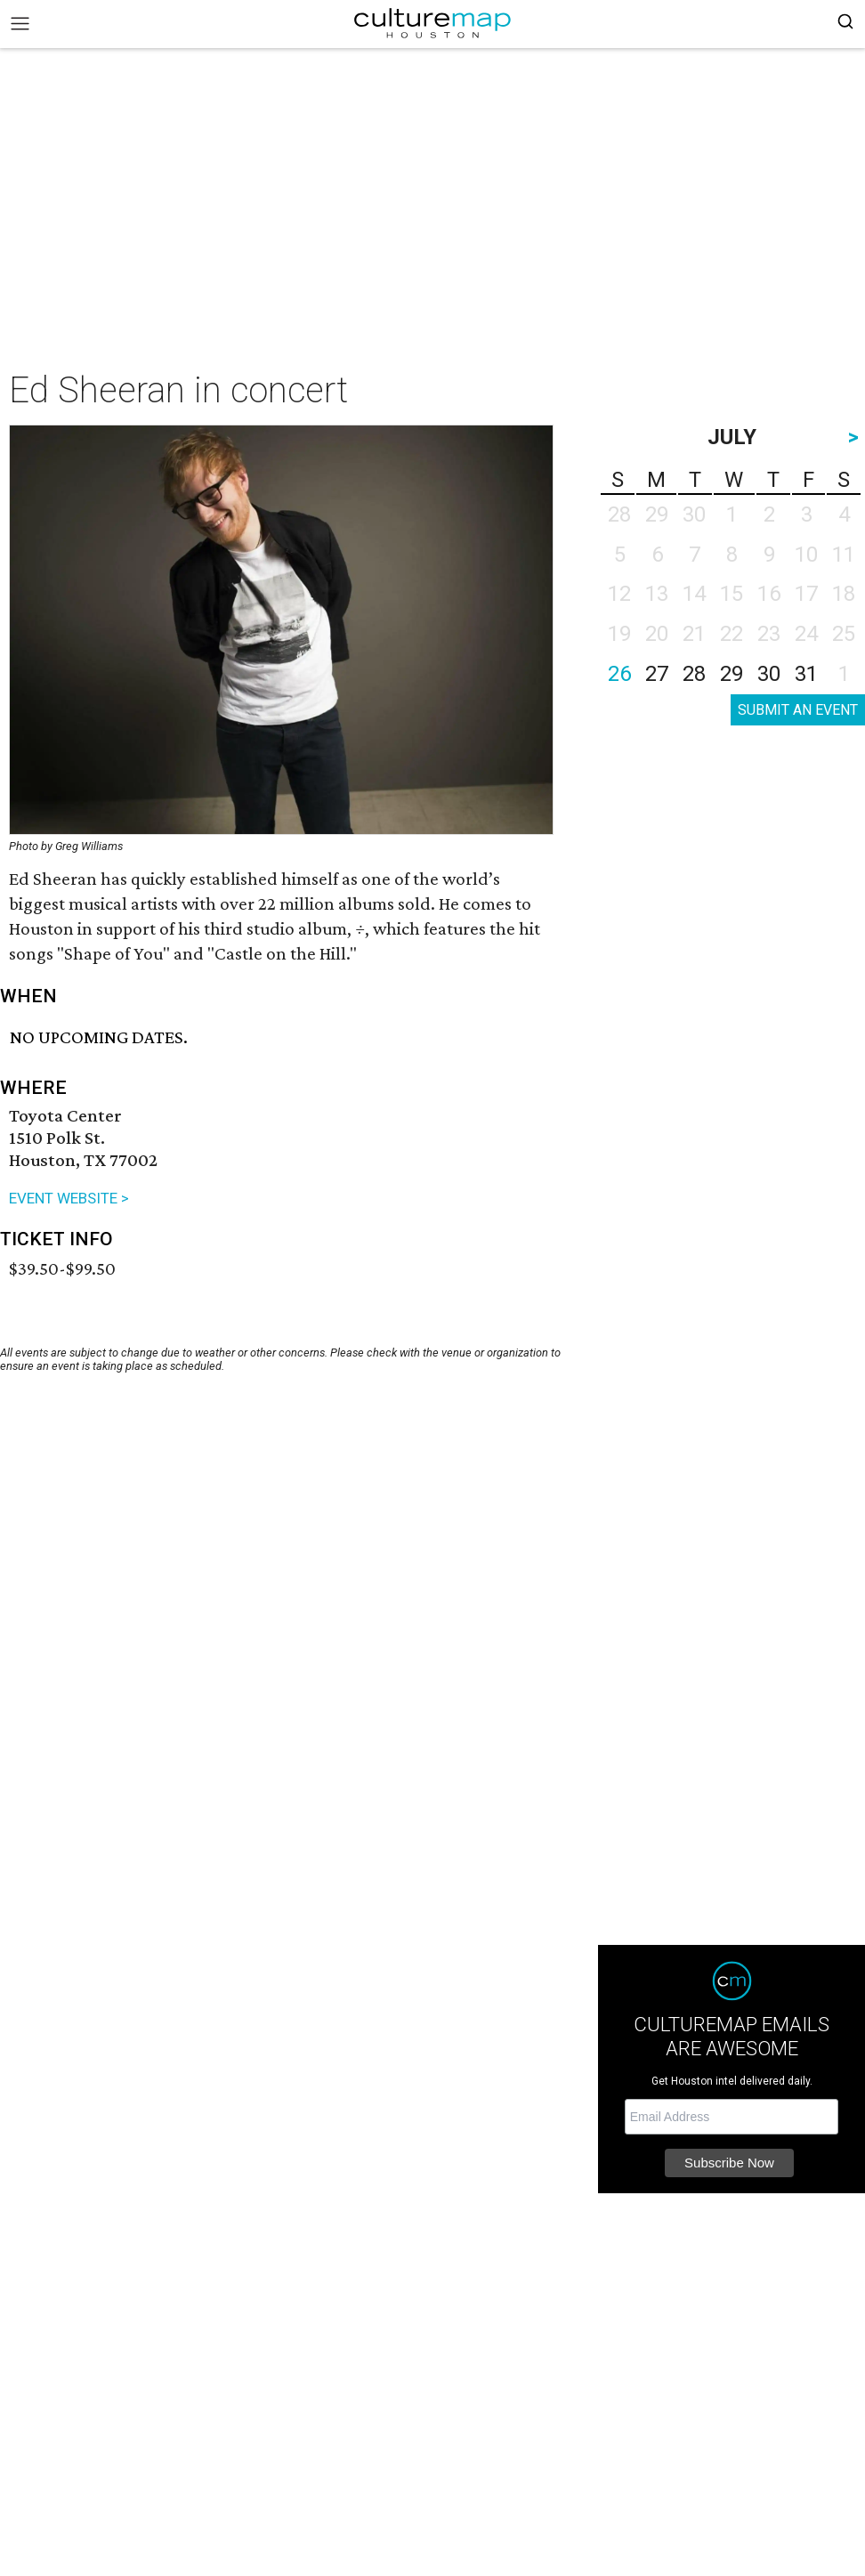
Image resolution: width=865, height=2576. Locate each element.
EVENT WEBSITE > (69, 1198)
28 (694, 673)
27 (656, 673)
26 (619, 673)
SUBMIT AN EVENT (798, 709)
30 (768, 673)
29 (731, 673)
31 (806, 673)
